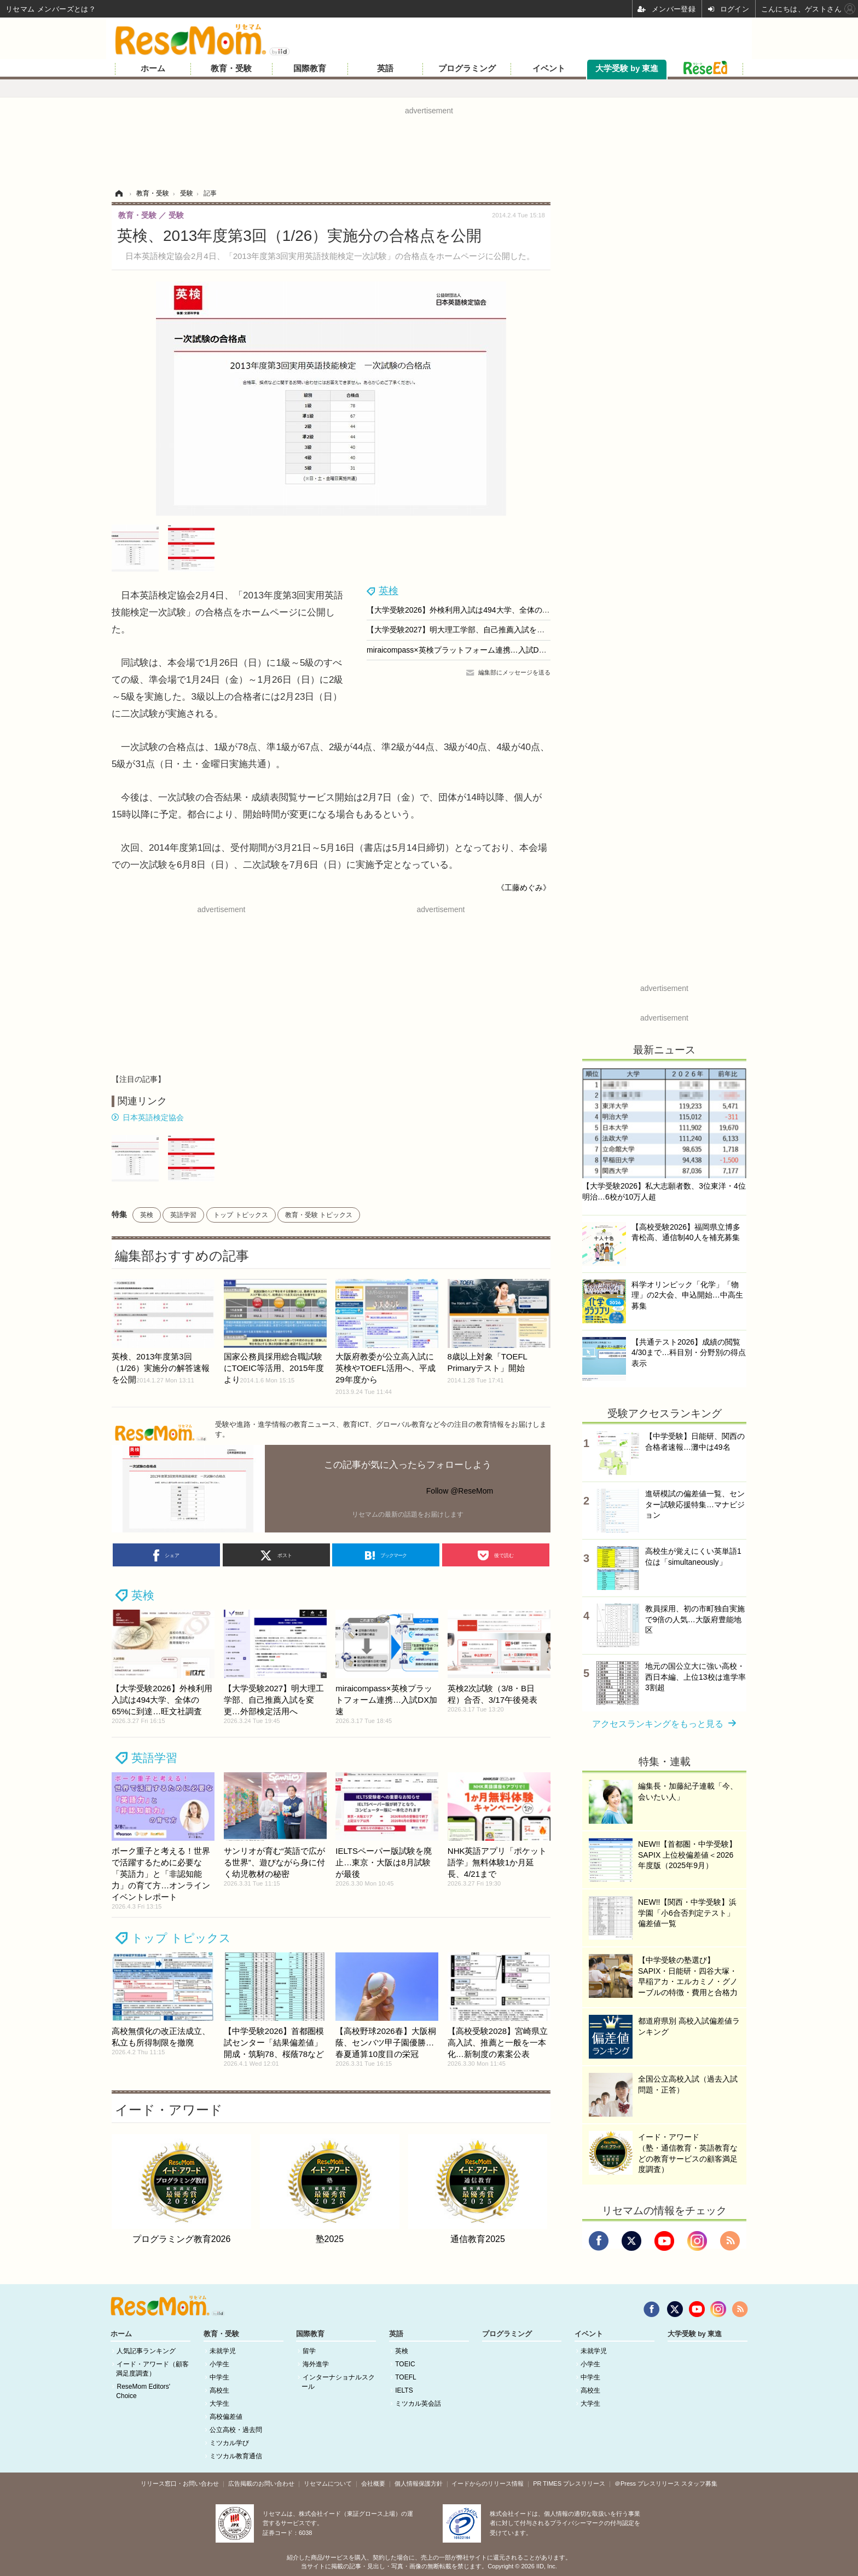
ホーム (153, 68)
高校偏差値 (226, 2417)
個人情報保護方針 (419, 2483)
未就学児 (223, 2351)
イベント (548, 68)
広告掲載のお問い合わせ (261, 2483)
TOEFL (405, 2377)
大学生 (219, 2403)
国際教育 (309, 68)
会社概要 (373, 2483)
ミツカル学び (229, 2443)
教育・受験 (231, 68)
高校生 (219, 2390)
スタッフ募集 (699, 2483)
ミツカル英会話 (418, 2403)
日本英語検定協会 (153, 1117)
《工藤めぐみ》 (523, 887)
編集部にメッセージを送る (514, 672)
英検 (388, 590)
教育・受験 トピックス (318, 1215)
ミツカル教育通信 (236, 2456)
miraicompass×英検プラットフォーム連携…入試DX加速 (463, 650)
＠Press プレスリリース (647, 2483)
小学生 (219, 2364)
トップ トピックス (240, 1215)
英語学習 (183, 1215)
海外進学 (316, 2364)
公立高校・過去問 (236, 2430)
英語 (385, 68)
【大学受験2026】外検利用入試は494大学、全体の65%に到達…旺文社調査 (497, 610)
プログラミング (467, 68)
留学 (309, 2351)
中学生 (219, 2377)
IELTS (404, 2390)
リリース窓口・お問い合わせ (180, 2483)
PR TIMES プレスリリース (569, 2483)
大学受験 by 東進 (626, 68)
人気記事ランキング (146, 2351)
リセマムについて (328, 2483)
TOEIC (405, 2364)
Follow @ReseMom (459, 1490)
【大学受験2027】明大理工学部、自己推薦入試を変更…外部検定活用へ (490, 629)
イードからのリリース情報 (487, 2483)
